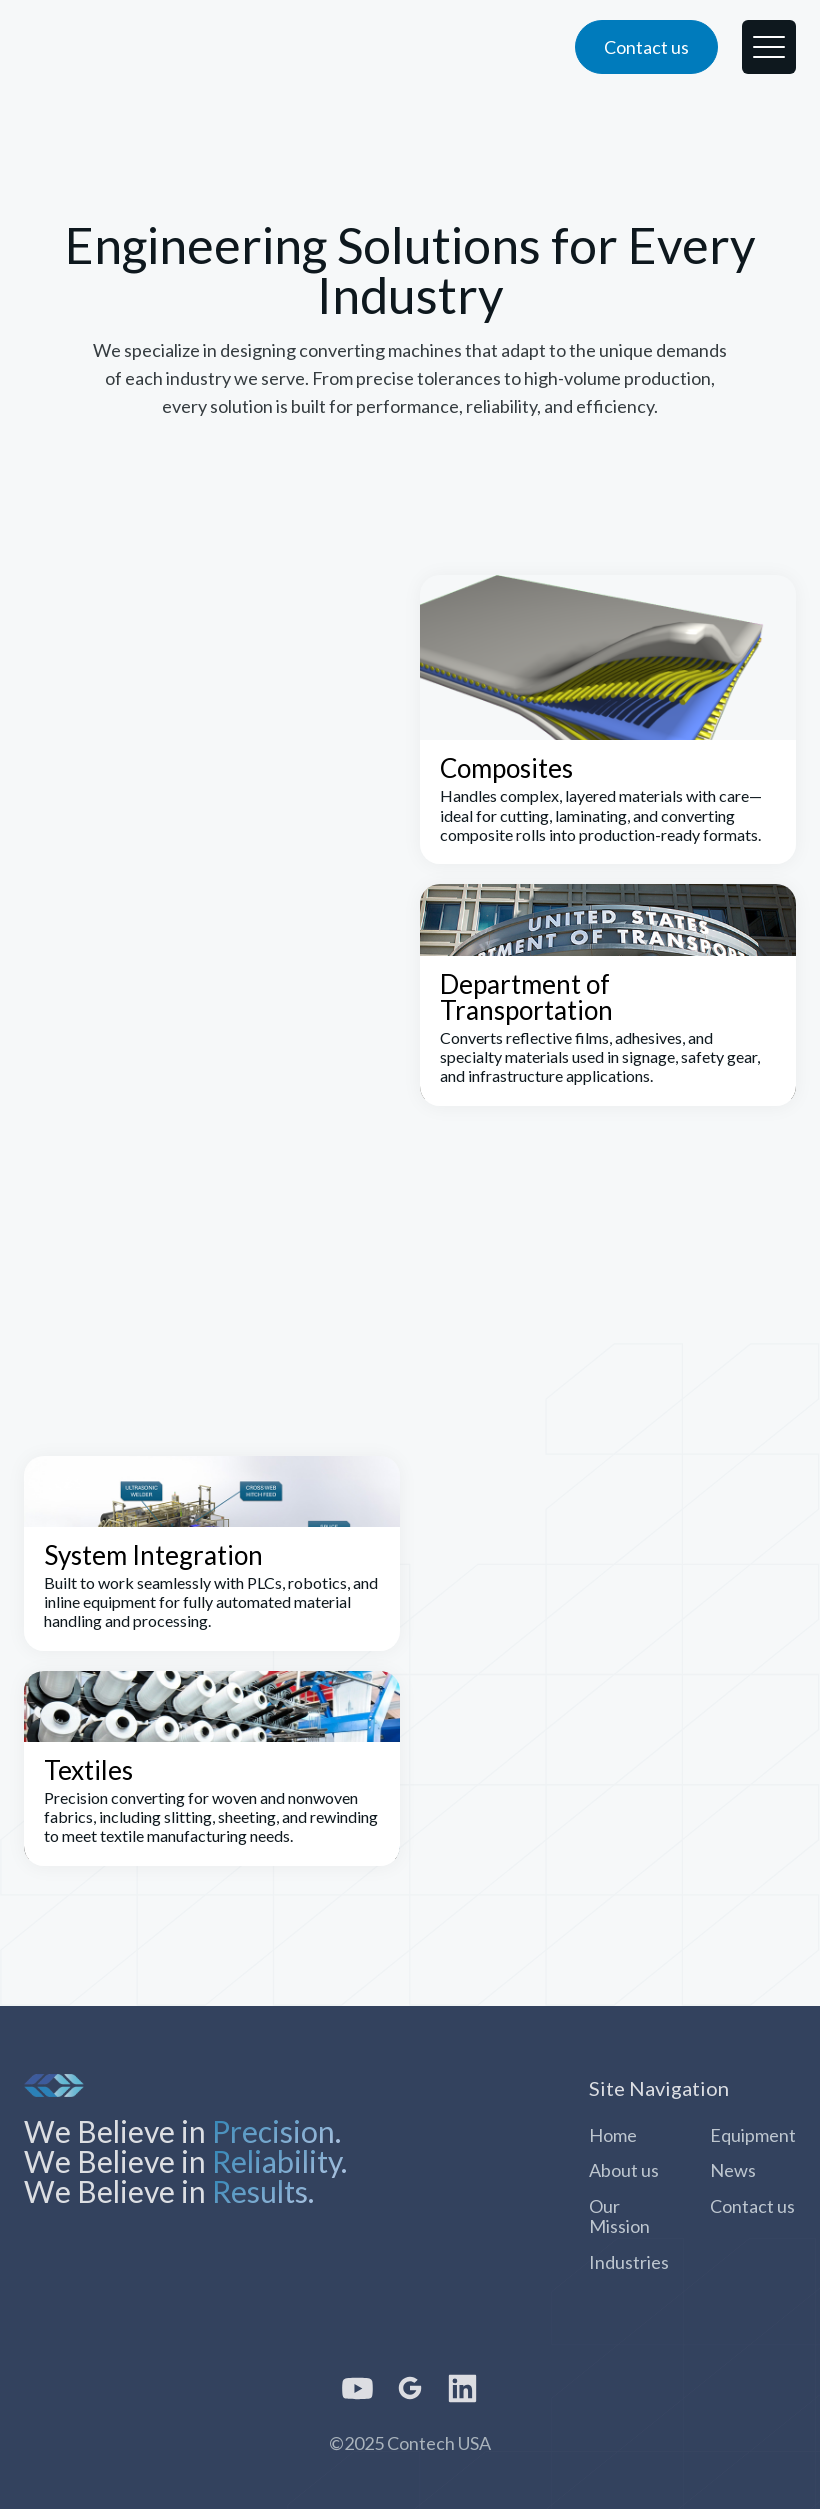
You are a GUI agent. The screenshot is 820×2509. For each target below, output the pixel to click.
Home (613, 2135)
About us (624, 2170)
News (733, 2170)
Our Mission (619, 2216)
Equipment (753, 2135)
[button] (769, 47)
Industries (629, 2262)
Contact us (752, 2206)
